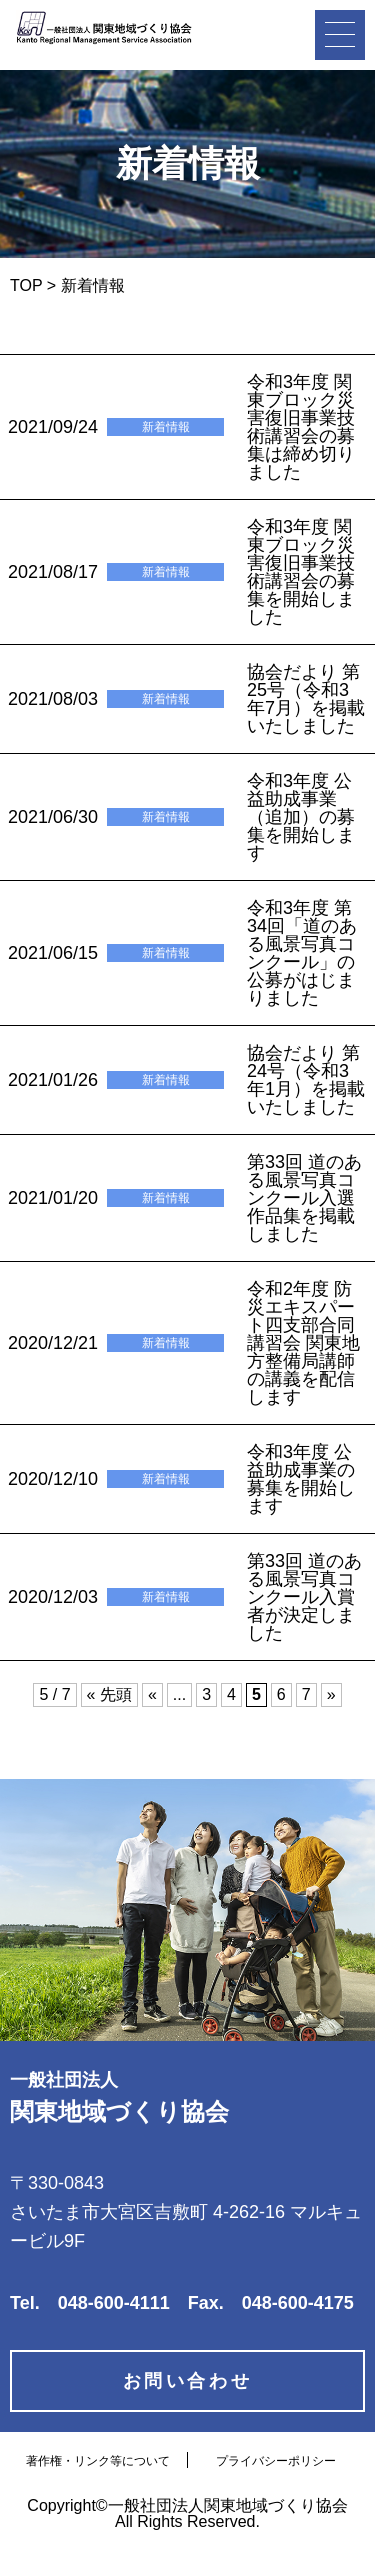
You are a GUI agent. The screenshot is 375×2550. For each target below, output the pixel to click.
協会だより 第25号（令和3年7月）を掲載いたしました (306, 699)
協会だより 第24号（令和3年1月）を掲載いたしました (306, 1080)
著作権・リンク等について (98, 2461)
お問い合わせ (188, 2381)
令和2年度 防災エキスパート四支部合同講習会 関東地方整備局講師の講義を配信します (303, 1343)
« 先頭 (109, 1694)
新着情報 (166, 427)
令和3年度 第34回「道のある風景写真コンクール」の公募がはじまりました (302, 953)
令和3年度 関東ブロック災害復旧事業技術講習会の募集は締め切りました (301, 427)
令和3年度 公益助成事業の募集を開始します (301, 1479)
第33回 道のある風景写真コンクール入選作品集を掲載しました (304, 1198)
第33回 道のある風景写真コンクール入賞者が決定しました (304, 1597)
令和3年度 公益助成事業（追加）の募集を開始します (301, 817)
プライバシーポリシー (276, 2461)
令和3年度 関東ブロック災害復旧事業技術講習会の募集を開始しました (301, 572)
